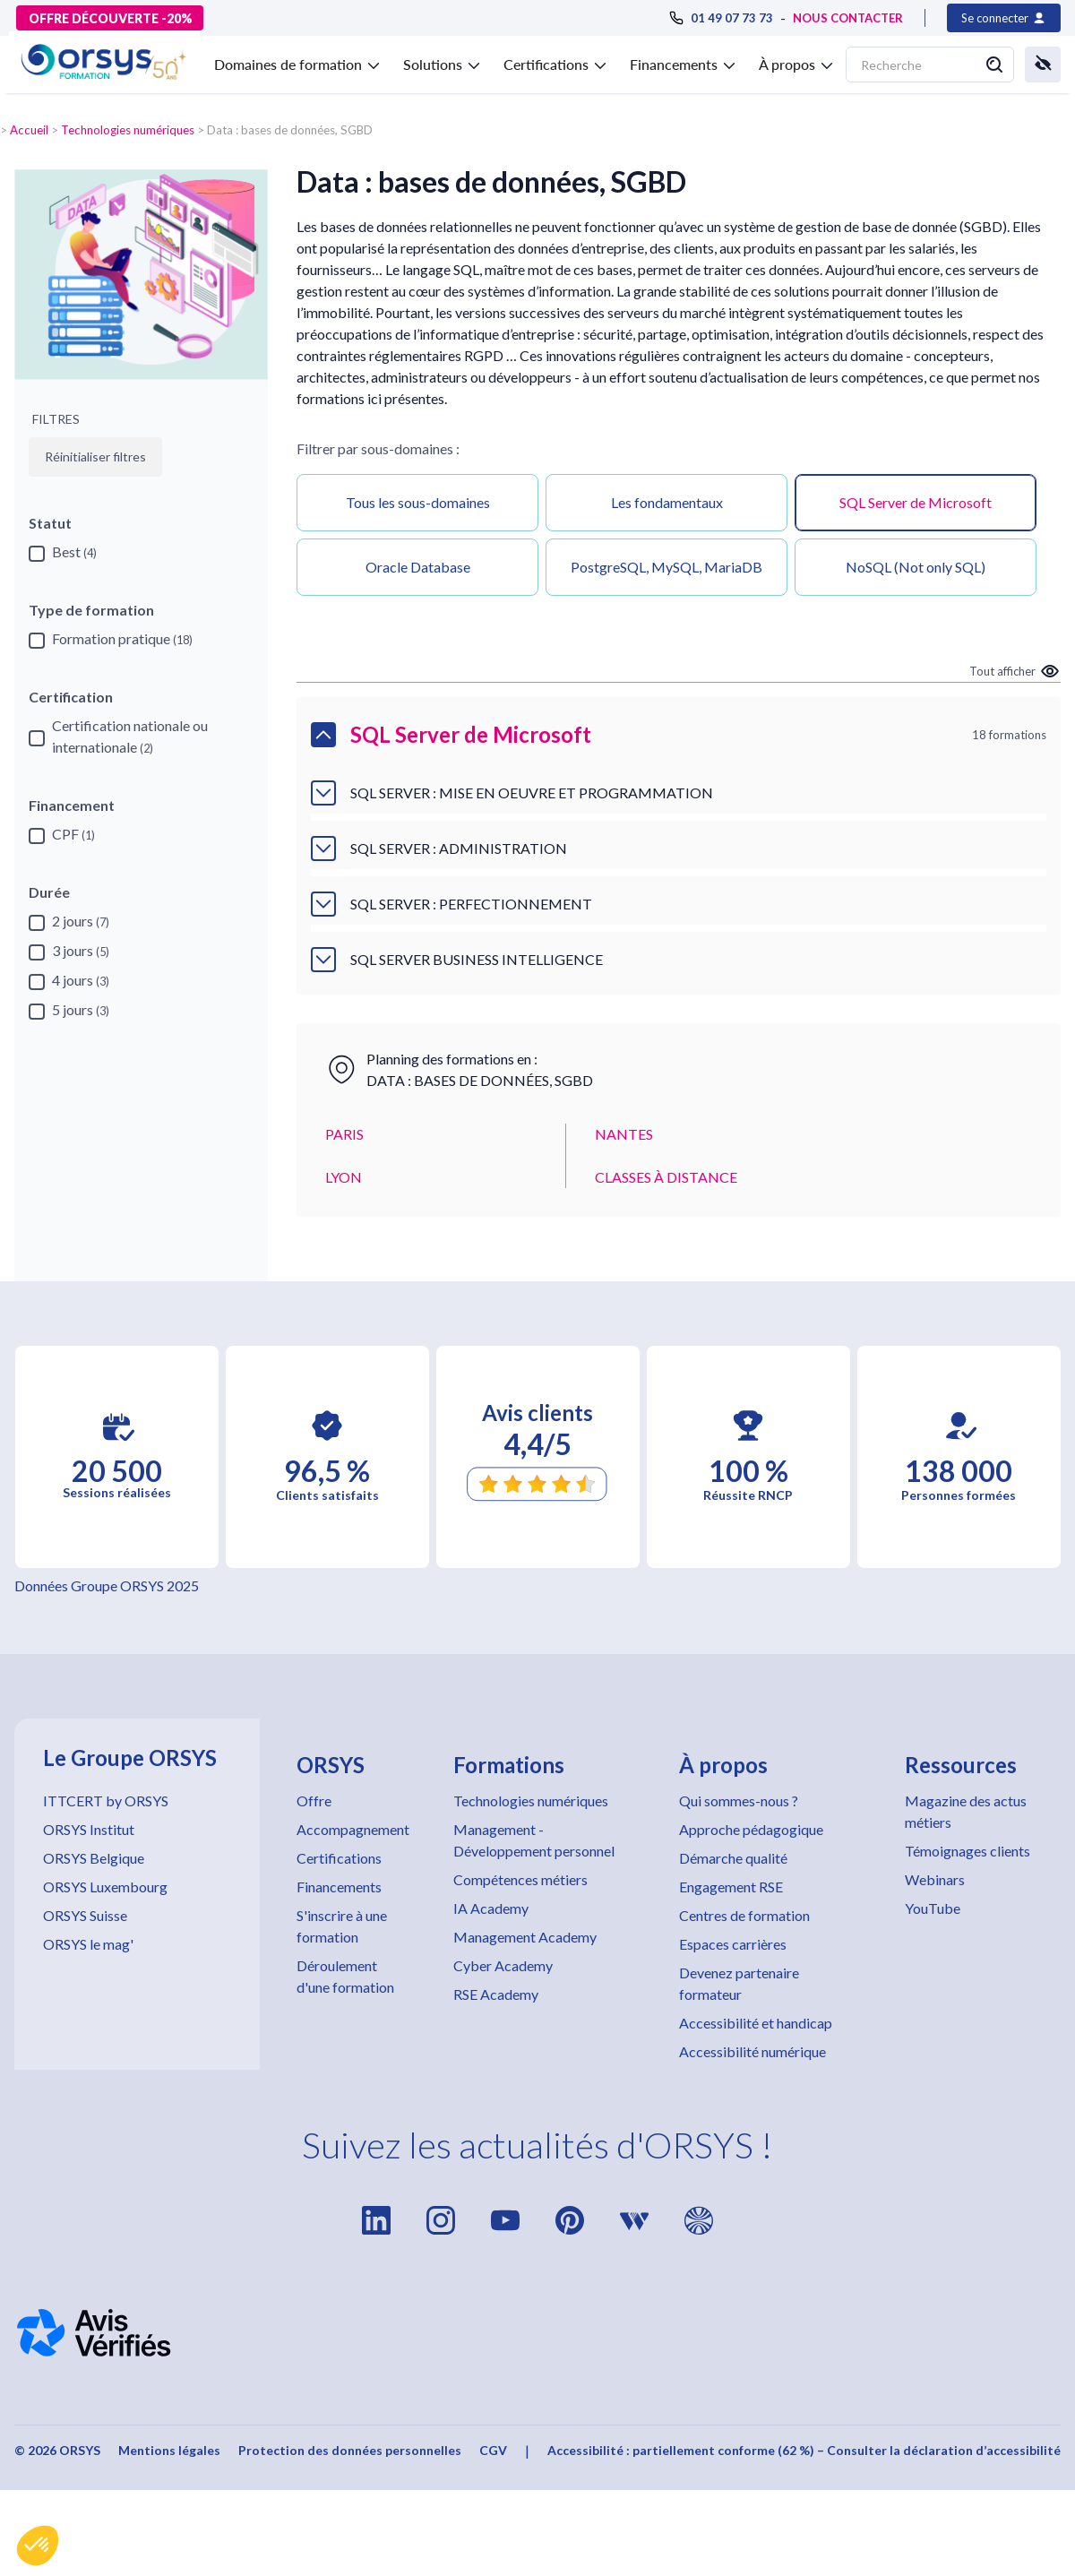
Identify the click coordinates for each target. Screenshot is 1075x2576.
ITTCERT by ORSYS (105, 1800)
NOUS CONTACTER (848, 18)
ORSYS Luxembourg (105, 1886)
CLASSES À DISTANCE (666, 1176)
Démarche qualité (733, 1857)
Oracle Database (418, 566)
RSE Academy (495, 1994)
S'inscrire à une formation (342, 1926)
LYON (343, 1176)
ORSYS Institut (88, 1829)
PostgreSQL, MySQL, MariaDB (666, 566)
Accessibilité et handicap (755, 2022)
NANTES (624, 1133)
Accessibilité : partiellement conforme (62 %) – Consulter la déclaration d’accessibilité (804, 2450)
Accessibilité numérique (752, 2051)
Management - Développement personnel (534, 1840)
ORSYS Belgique (93, 1857)
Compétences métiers (520, 1879)
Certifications (339, 1857)
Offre (314, 1800)
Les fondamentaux (667, 502)
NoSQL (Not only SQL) (915, 566)
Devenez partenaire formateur (739, 1983)
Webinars (935, 1879)
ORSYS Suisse (85, 1915)
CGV (493, 2450)
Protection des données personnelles (349, 2450)
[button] (37, 2545)
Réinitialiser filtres (95, 456)
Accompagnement (353, 1829)
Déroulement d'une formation (345, 1976)
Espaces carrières (733, 1943)
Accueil (29, 130)
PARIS (344, 1133)
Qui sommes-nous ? (738, 1800)
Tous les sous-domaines (418, 502)
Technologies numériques (127, 130)
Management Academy (525, 1936)
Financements (339, 1886)
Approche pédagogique (751, 1829)
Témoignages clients (967, 1850)
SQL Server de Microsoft (915, 502)
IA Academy (491, 1908)
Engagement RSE (731, 1886)
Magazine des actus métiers (966, 1811)
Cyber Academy (503, 1965)
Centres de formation (744, 1915)
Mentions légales (169, 2450)
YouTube (932, 1908)
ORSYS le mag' (88, 1943)
